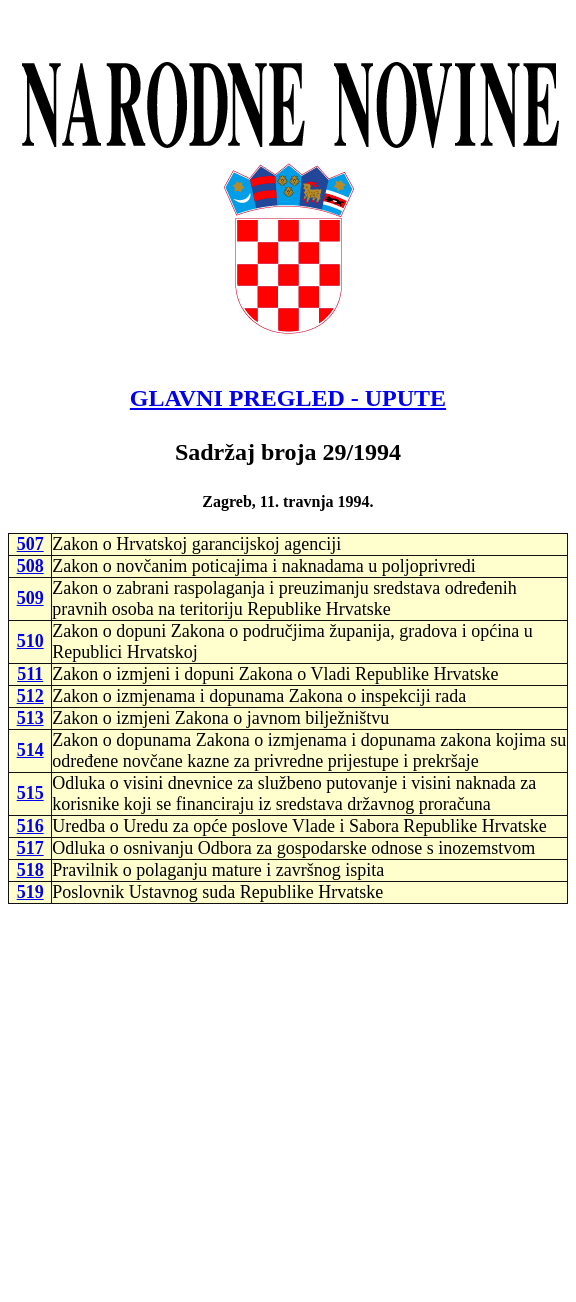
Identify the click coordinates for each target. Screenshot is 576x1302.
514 (30, 750)
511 (30, 674)
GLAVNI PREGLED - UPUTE (288, 398)
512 (30, 696)
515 (30, 793)
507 (30, 544)
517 (30, 848)
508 (30, 566)
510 (30, 641)
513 (30, 718)
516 (30, 826)
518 (30, 870)
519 (30, 892)
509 (30, 598)
